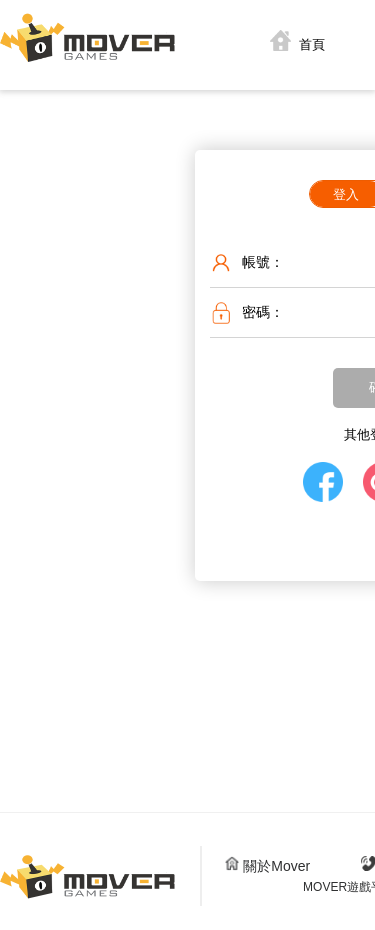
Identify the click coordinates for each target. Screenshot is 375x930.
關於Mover (267, 866)
